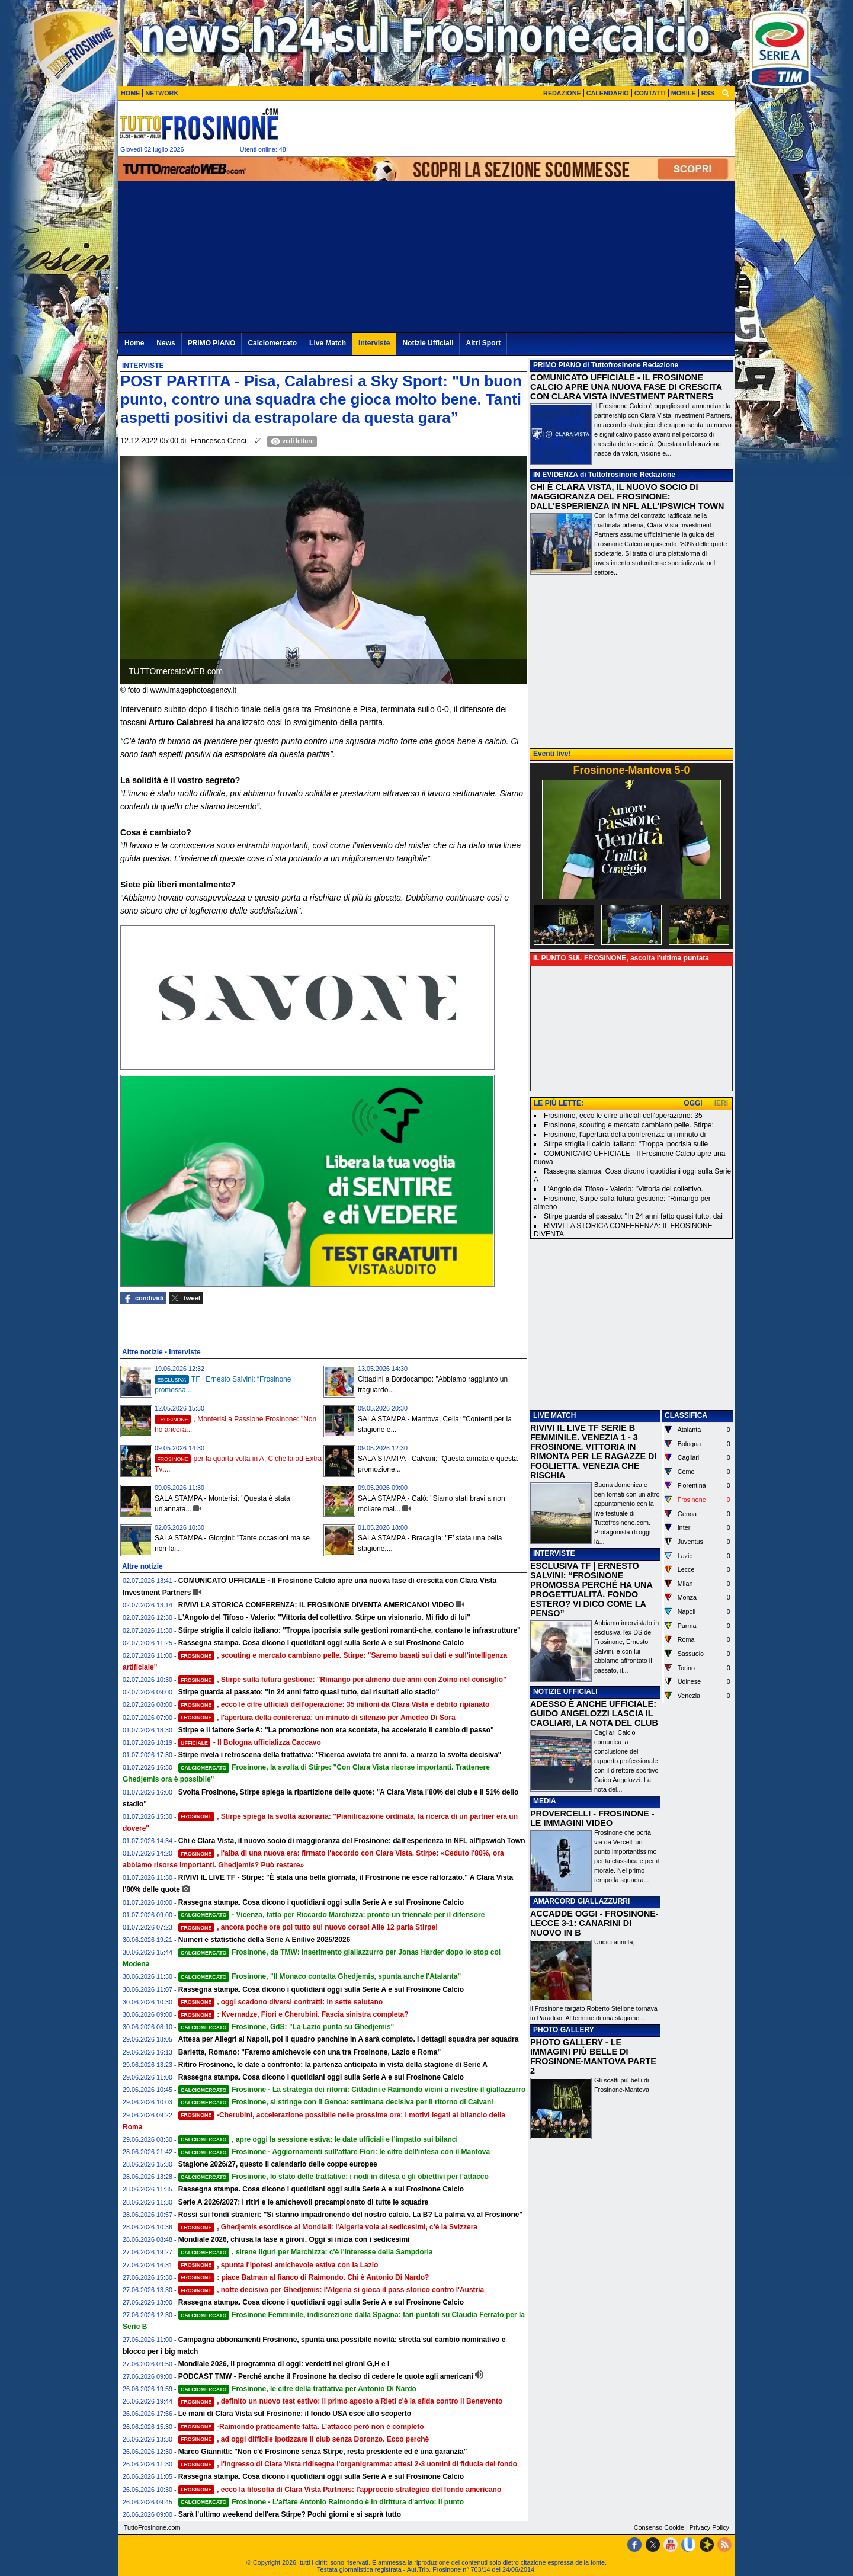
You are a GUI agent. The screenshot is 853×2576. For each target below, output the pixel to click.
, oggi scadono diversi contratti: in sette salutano (280, 2002)
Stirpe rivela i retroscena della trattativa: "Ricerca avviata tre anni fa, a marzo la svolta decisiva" (340, 1755)
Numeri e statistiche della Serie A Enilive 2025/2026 (264, 1940)
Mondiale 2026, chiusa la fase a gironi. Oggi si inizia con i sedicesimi (294, 2239)
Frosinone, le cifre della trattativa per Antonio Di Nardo (297, 2389)
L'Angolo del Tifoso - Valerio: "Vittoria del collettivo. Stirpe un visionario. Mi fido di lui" (324, 1617)
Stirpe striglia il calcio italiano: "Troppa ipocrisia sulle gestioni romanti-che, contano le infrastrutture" (349, 1630)
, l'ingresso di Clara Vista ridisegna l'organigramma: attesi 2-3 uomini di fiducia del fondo (347, 2464)
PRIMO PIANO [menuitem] (212, 343)
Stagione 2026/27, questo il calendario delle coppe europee (277, 2164)
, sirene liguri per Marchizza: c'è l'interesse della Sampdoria (305, 2252)
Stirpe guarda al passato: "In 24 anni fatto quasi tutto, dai (633, 1216)
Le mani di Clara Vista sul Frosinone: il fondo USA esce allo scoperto (294, 2414)
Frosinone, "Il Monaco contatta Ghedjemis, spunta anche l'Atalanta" (319, 1976)
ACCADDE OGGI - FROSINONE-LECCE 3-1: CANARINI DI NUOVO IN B (594, 1923)
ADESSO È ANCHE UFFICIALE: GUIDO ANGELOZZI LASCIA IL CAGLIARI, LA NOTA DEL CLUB (594, 1713)
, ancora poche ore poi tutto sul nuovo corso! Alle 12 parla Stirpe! (308, 1927)
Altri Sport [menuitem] (483, 343)
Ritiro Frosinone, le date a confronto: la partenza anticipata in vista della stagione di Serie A (333, 2065)
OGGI (693, 1103)
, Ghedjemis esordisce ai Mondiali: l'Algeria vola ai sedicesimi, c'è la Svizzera (327, 2227)
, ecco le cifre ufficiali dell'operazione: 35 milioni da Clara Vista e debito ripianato (334, 1704)
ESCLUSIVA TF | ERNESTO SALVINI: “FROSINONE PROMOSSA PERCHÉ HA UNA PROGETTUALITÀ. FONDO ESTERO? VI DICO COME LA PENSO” (591, 1589)
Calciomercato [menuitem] (272, 343)
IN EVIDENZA (555, 474)
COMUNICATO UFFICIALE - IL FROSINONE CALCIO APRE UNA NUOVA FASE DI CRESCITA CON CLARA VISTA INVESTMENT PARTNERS (626, 387)
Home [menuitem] (134, 343)
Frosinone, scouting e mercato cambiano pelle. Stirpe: (629, 1125)
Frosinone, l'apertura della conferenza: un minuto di (625, 1134)
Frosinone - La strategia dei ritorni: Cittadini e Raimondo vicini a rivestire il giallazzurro (352, 2089)
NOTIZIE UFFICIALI (565, 1691)
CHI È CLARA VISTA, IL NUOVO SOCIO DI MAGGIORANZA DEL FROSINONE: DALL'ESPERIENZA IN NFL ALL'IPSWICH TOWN (627, 496)
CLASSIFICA (686, 1415)
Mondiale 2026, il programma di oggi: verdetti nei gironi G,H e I (284, 2364)
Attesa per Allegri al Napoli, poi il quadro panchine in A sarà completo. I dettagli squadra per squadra (348, 2039)
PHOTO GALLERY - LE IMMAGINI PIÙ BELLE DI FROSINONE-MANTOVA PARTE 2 (593, 2056)
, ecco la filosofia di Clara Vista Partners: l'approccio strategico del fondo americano (340, 2489)
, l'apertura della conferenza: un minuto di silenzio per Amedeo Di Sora (317, 1717)
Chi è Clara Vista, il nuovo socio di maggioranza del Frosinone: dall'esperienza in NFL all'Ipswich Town (351, 1841)
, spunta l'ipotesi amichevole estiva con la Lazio (278, 2265)
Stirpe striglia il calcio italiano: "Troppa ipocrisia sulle (626, 1144)
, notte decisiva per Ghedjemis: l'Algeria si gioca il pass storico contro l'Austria (331, 2290)
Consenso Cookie (659, 2527)
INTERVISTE (554, 1553)
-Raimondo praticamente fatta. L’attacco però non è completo (301, 2427)
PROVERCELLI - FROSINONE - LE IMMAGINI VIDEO (592, 1818)
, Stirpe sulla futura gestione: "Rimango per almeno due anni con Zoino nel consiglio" (342, 1679)
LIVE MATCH (554, 1415)
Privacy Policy (709, 2527)
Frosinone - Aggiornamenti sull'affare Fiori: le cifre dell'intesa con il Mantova (334, 2152)
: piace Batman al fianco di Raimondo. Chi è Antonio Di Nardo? (303, 2277)
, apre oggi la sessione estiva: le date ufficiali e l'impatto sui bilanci (318, 2139)
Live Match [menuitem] (327, 343)
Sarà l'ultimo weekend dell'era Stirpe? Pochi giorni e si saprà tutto (289, 2514)
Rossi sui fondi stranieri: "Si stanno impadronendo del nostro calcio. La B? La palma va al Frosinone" (350, 2214)
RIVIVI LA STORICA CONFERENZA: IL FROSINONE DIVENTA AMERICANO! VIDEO (316, 1605)
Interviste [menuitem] (374, 343)
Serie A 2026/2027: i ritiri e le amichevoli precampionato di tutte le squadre (303, 2202)
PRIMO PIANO (557, 365)
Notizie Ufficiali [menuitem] (427, 343)
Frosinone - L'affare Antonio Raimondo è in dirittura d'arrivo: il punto (321, 2502)
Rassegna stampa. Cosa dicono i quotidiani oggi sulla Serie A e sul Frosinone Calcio (321, 1643)
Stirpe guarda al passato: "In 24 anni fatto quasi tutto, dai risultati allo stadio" (309, 1692)
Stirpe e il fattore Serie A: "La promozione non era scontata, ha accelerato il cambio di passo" (336, 1730)
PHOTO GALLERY (563, 2030)
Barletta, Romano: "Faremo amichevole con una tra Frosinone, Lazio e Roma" (309, 2052)
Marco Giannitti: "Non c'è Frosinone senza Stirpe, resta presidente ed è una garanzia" (322, 2451)
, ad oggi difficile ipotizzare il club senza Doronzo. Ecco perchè (303, 2439)
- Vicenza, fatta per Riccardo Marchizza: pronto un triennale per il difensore (331, 1915)
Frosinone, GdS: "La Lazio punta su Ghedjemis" (286, 2027)
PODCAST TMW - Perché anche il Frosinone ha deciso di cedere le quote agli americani (325, 2376)
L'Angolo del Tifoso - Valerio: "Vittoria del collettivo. (623, 1189)
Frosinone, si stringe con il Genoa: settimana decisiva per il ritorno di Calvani (335, 2102)
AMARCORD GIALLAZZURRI (581, 1901)
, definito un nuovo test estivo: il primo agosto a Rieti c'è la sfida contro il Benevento (340, 2401)
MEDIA (544, 1801)
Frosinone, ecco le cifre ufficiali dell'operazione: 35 (623, 1115)
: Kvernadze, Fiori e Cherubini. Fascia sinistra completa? (293, 2014)
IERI (721, 1103)
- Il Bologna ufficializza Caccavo (249, 1742)
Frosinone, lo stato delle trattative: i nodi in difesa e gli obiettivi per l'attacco (333, 2177)
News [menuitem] (165, 343)
